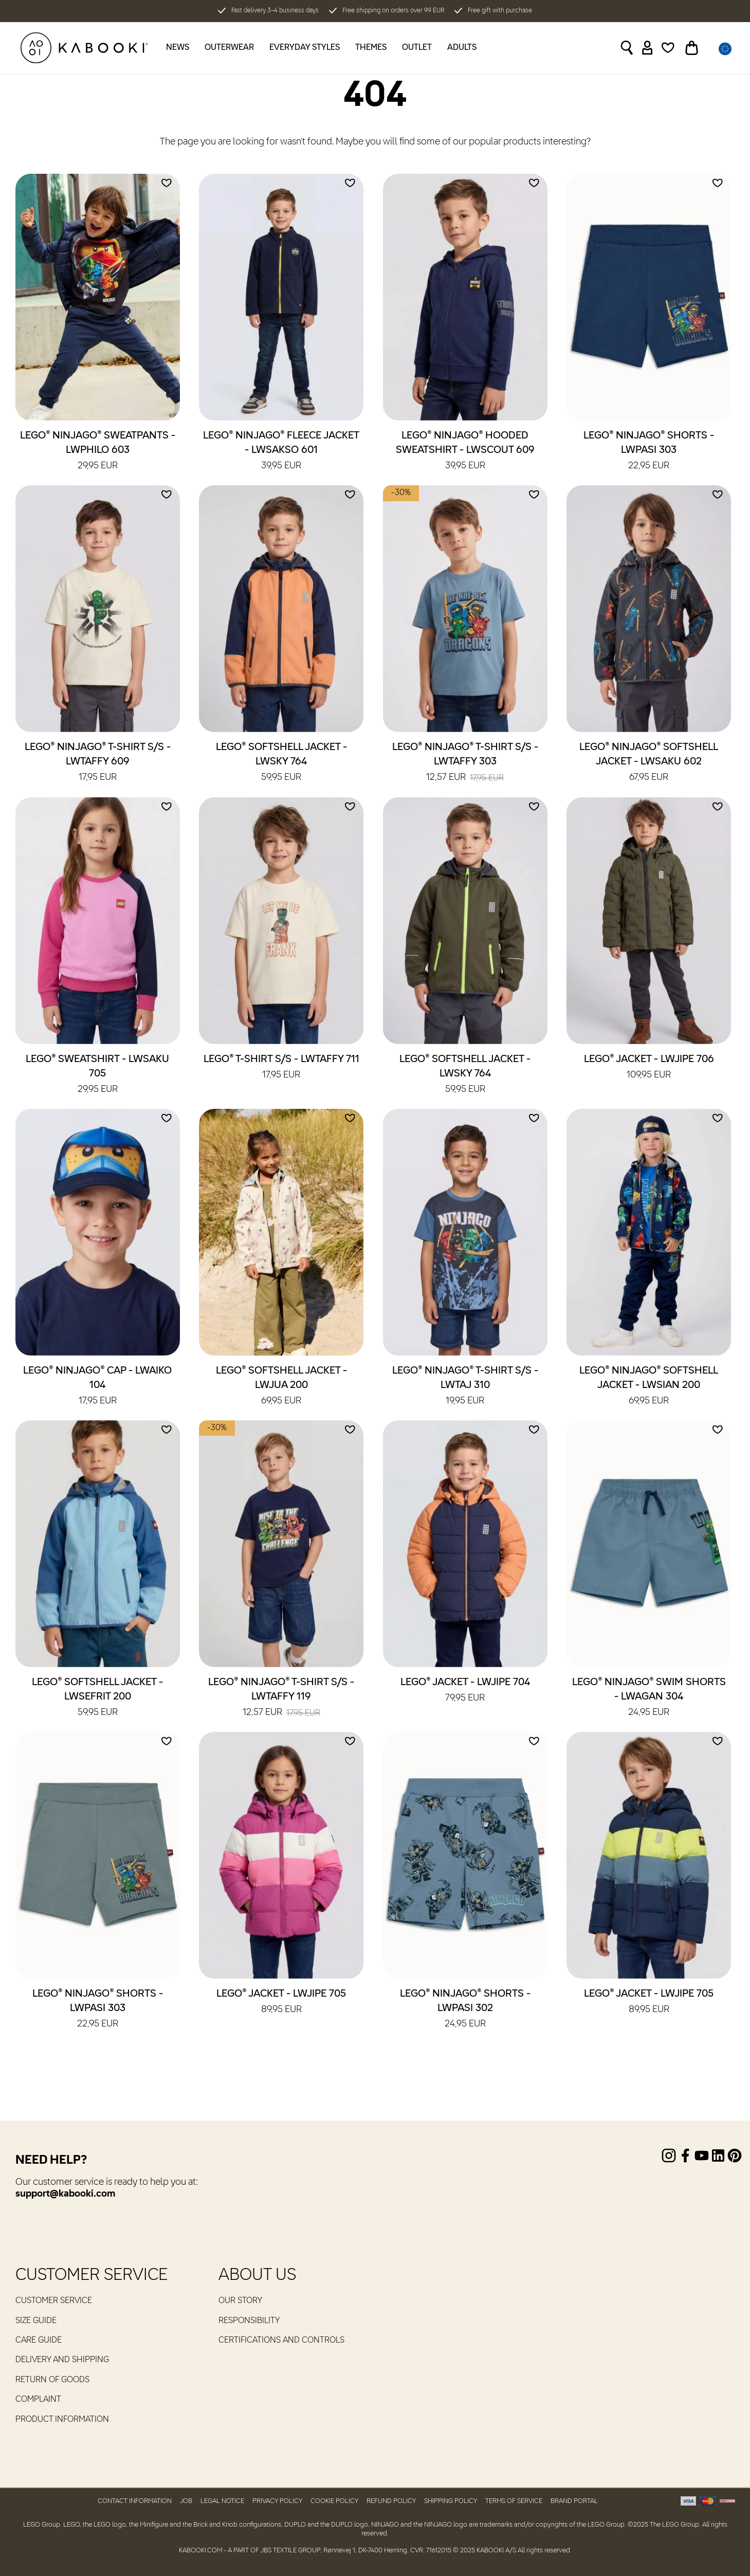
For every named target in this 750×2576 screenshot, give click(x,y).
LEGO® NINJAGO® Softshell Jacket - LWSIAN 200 (648, 1386)
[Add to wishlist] (166, 183)
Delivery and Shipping (62, 2360)
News (177, 48)
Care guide (38, 2340)
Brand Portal (574, 2501)
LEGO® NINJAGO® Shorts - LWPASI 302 (465, 2009)
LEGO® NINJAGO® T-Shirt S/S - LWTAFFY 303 (465, 763)
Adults (462, 48)
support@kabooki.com (65, 2194)
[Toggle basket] (691, 48)
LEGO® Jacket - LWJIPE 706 (649, 1068)
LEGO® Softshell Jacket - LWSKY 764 (281, 763)
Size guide (36, 2321)
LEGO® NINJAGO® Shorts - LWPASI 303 (648, 451)
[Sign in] (647, 48)
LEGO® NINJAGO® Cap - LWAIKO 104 (97, 1386)
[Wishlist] (668, 48)
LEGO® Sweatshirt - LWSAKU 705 (97, 1075)
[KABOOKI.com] (84, 47)
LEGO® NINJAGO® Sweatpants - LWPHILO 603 (97, 451)
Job (186, 2501)
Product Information (62, 2420)
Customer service (53, 2301)
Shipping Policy (450, 2501)
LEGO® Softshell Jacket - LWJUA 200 (281, 1386)
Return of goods (52, 2380)
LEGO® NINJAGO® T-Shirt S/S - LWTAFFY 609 (98, 763)
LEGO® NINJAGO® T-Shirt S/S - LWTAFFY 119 (281, 1698)
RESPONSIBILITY (249, 2321)
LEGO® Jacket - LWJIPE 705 (281, 2002)
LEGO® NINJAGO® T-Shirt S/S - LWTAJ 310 (465, 1386)
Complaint (38, 2400)
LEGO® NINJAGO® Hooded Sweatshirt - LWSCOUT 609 (465, 451)
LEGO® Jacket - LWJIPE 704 (465, 1691)
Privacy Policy (277, 2501)
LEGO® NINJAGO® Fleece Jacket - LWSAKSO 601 (281, 451)
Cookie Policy (334, 2501)
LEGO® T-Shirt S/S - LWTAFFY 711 (281, 1068)
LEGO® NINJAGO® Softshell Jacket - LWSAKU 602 (648, 763)
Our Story (240, 2301)
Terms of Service (513, 2501)
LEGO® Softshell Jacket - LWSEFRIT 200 (97, 1698)
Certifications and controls (281, 2340)
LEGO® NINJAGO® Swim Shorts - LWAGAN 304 (649, 1698)
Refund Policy (391, 2501)
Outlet (417, 48)
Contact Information (135, 2501)
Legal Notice (222, 2501)
